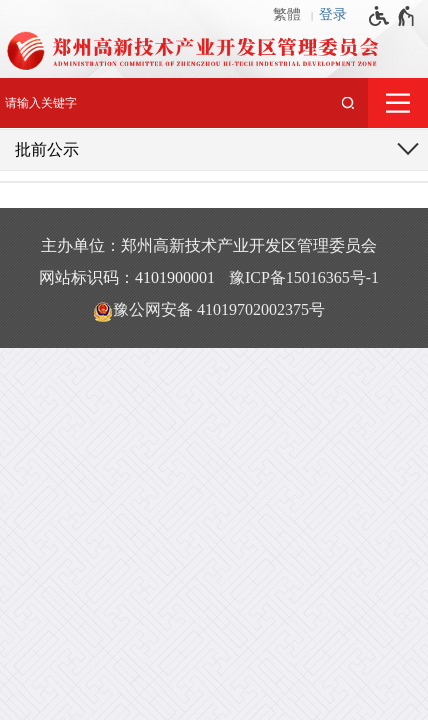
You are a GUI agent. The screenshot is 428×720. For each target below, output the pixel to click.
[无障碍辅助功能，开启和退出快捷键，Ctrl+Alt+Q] (392, 16)
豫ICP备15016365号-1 (304, 277)
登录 (333, 14)
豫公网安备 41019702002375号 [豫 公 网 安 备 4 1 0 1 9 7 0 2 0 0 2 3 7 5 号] (209, 311)
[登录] (338, 15)
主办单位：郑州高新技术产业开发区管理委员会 (209, 245)
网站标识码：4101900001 (127, 277)
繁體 (287, 14)
